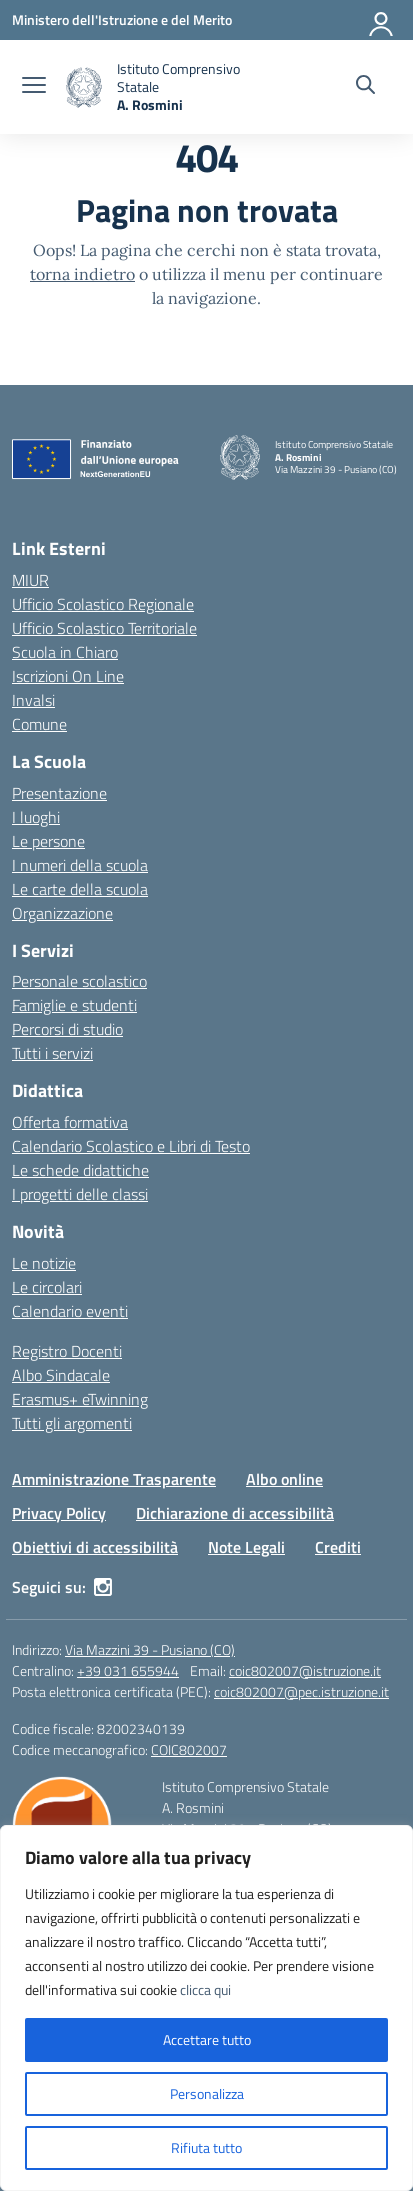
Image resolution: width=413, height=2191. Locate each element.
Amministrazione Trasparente (114, 1479)
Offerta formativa (70, 1122)
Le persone (48, 841)
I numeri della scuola (80, 865)
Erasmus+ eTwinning (80, 1399)
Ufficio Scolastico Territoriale (104, 628)
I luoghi (36, 817)
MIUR (30, 580)
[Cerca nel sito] (365, 87)
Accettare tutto (207, 2039)
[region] (206, 2008)
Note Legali (246, 1547)
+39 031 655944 (128, 1670)
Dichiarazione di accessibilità (235, 1513)
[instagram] (103, 1587)
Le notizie (44, 1263)
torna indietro (82, 274)
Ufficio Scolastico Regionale (103, 604)
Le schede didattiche (80, 1170)
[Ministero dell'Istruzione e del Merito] (122, 19)
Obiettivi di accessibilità (95, 1547)
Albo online (284, 1479)
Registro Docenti (67, 1351)
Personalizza (207, 2093)
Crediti (338, 1547)
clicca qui (205, 1989)
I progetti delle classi (80, 1194)
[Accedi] (382, 20)
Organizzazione (62, 913)
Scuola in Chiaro (65, 652)
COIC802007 (189, 1749)
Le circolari (47, 1287)
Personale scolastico (79, 981)
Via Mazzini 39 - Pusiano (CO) (150, 1649)
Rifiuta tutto (206, 2147)
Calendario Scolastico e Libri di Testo (131, 1146)
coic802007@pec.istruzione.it (301, 1691)
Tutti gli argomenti (72, 1423)
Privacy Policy (59, 1513)
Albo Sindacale (61, 1375)
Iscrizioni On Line (68, 676)
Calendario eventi (70, 1311)
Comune (39, 724)
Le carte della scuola (80, 889)
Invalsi (33, 700)
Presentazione (59, 793)
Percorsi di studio (67, 1029)
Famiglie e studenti (74, 1005)
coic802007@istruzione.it (305, 1670)
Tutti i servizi (52, 1053)
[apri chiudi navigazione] (34, 87)
